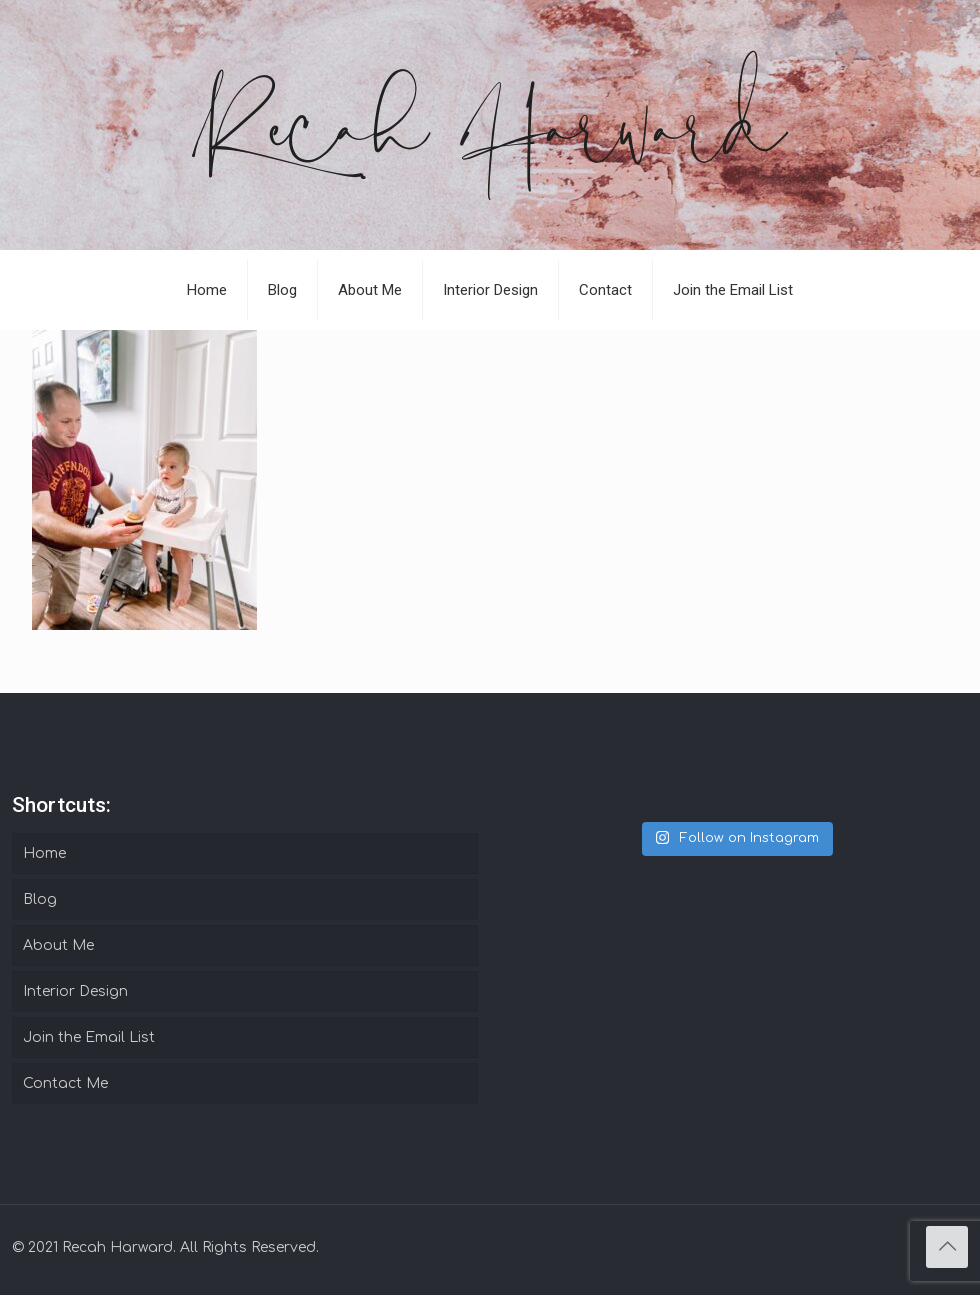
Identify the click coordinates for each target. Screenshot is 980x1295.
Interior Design (75, 991)
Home (44, 853)
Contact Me (65, 1083)
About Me (58, 945)
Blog (40, 899)
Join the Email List (89, 1037)
